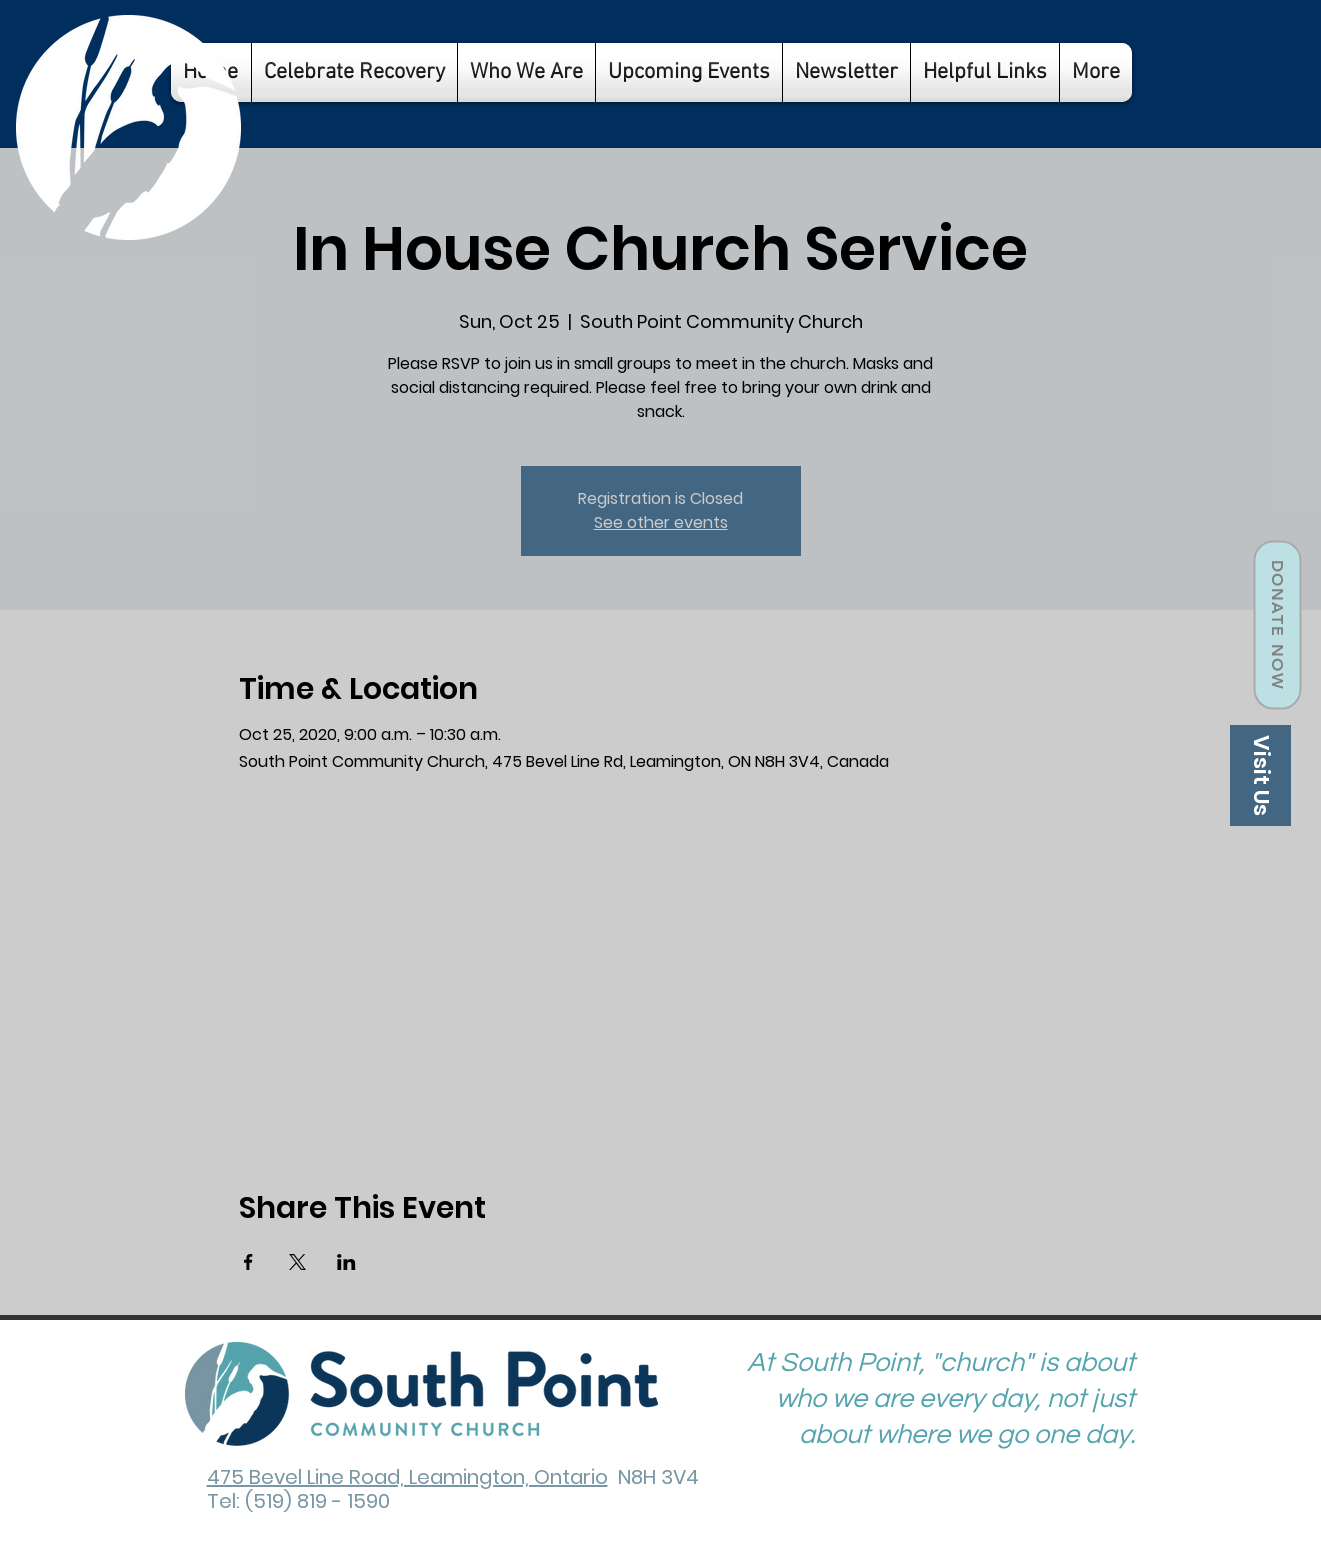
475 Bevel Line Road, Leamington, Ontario (407, 1477)
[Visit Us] (1260, 775)
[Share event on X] (297, 1262)
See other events (661, 522)
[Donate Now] (1277, 625)
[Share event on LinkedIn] (346, 1262)
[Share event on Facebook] (248, 1262)
